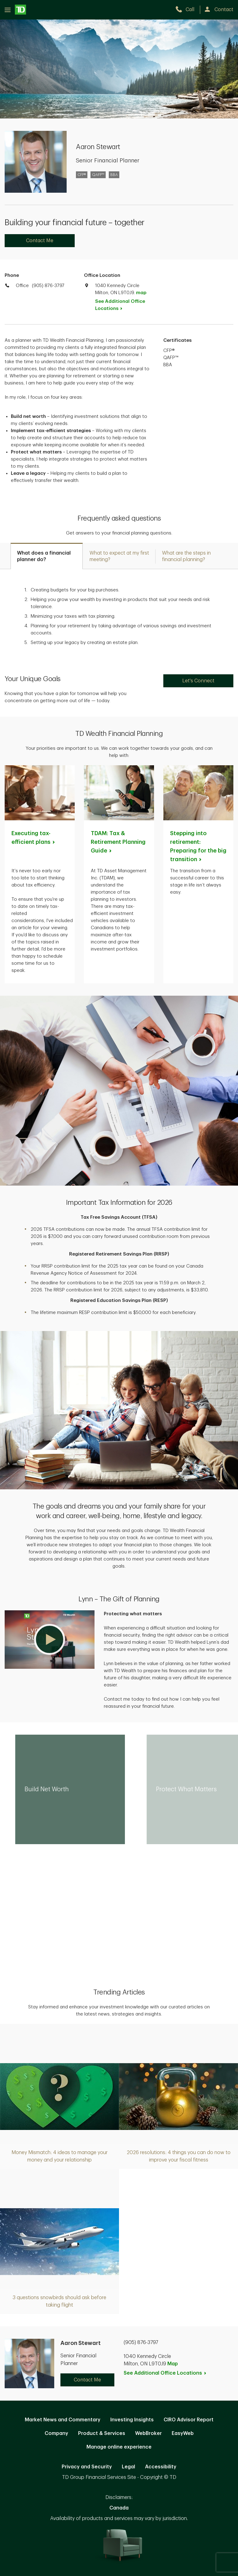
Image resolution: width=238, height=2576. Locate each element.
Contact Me (39, 240)
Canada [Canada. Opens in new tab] (119, 2507)
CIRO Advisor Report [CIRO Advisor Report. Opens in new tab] (189, 2419)
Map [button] (172, 2363)
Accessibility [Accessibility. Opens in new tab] (160, 2466)
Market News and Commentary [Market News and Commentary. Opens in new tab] (62, 2419)
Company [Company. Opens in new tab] (56, 2433)
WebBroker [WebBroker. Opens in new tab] (148, 2433)
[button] (50, 1639)
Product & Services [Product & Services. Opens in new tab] (101, 2433)
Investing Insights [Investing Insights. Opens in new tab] (132, 2419)
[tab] (47, 556)
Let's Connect (198, 680)
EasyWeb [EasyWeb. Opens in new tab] (183, 2433)
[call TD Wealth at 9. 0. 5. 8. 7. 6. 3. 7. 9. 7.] (188, 9)
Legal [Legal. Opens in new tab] (128, 2466)
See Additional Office (120, 305)
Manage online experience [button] (119, 2447)
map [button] (141, 292)
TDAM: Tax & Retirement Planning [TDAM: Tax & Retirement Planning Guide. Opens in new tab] (118, 842)
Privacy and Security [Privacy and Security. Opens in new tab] (87, 2466)
